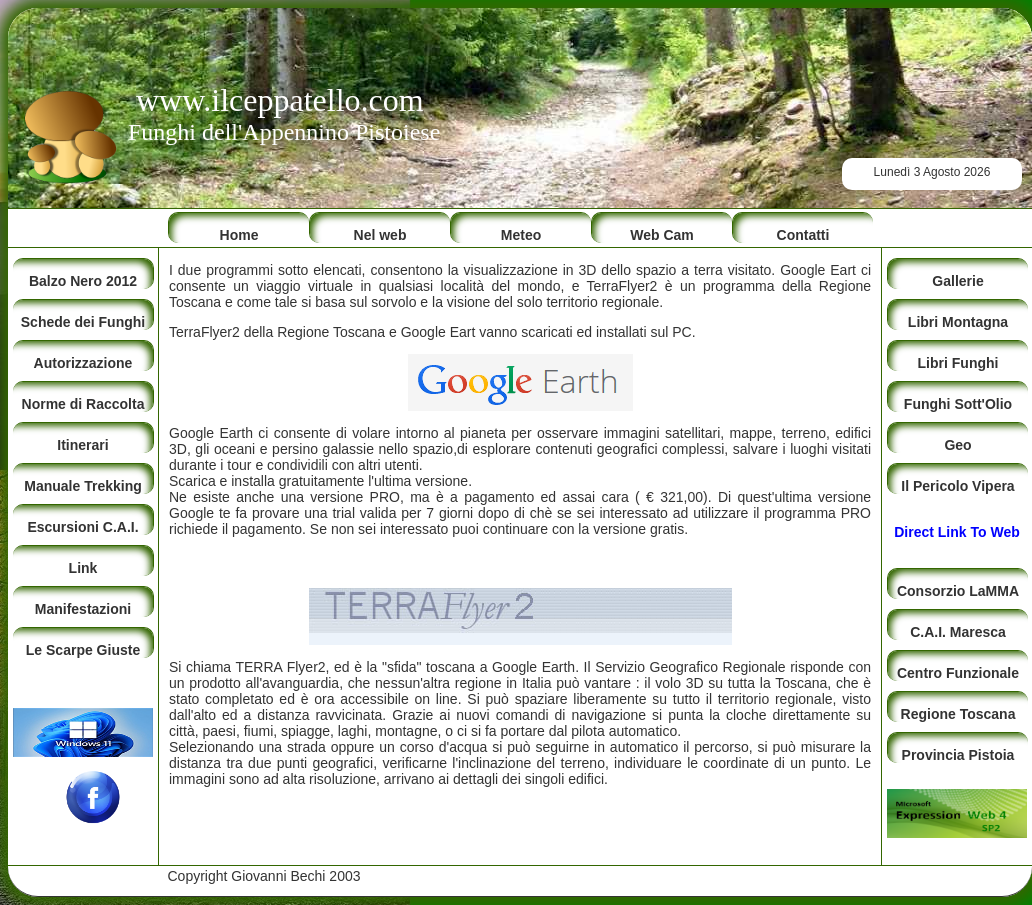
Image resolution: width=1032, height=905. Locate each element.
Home (239, 235)
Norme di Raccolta (83, 404)
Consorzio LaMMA (958, 591)
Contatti (803, 235)
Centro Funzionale (958, 673)
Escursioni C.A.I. (82, 527)
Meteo (521, 235)
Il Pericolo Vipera (957, 486)
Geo (957, 445)
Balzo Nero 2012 (83, 281)
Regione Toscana (958, 714)
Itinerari (82, 445)
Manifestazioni (83, 609)
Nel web (380, 235)
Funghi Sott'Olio (958, 404)
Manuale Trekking (82, 486)
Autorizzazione (83, 363)
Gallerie (957, 281)
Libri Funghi (958, 363)
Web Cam (662, 235)
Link (83, 568)
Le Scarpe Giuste (83, 650)
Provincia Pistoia (958, 755)
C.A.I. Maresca (958, 632)
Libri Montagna (958, 322)
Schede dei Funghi (83, 322)
